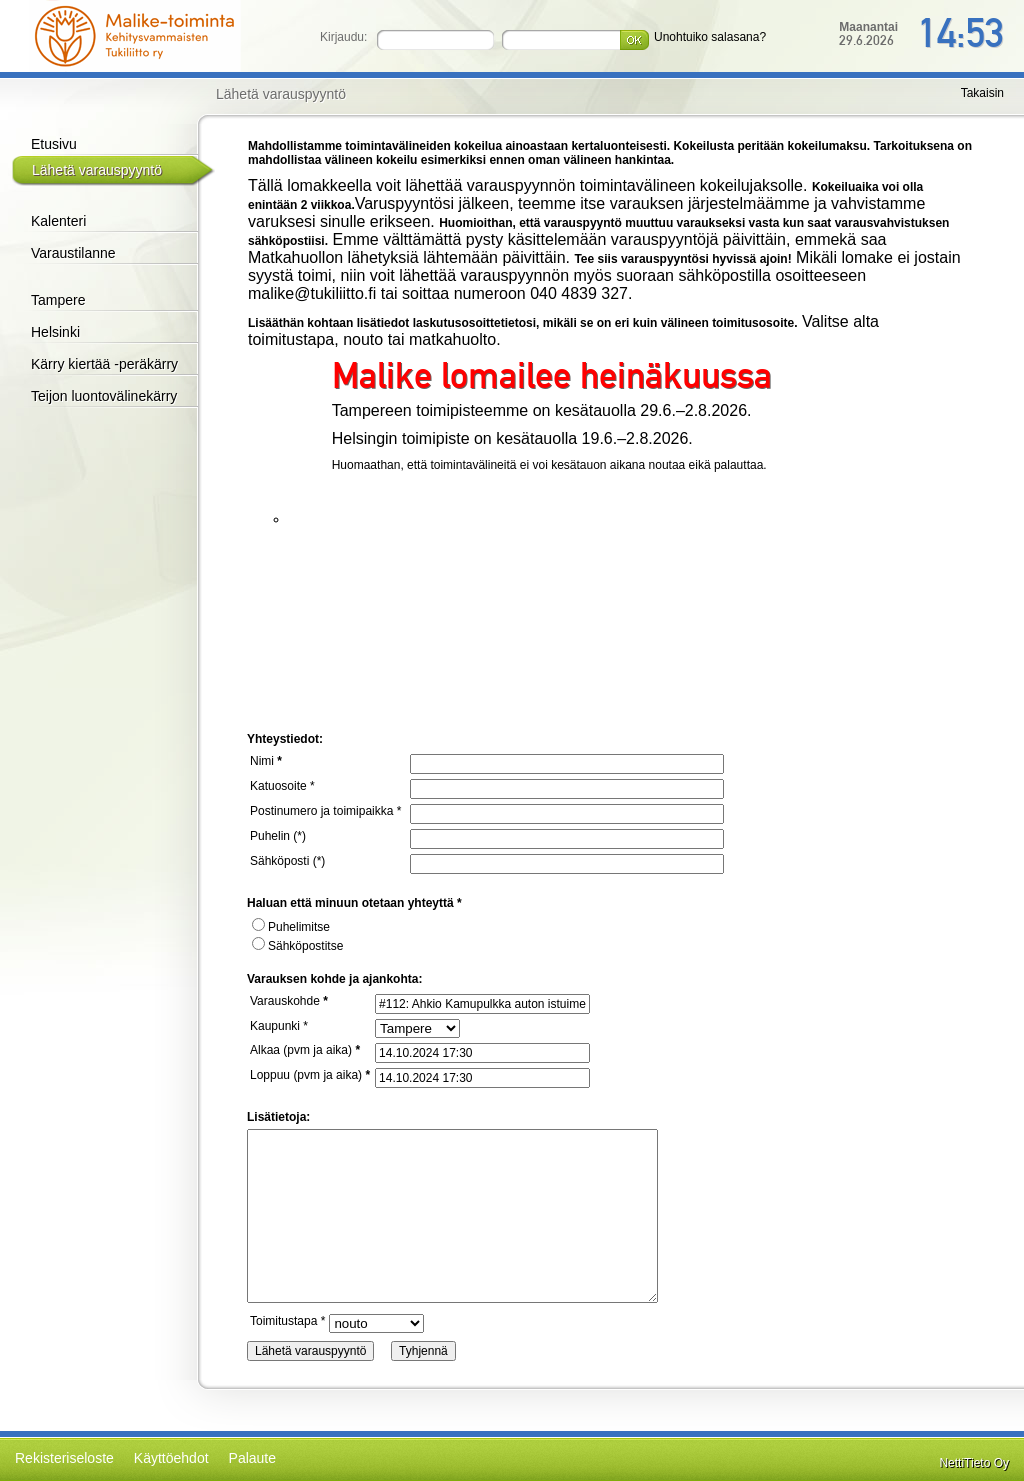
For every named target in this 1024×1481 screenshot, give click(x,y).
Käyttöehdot (171, 1458)
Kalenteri (58, 221)
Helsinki (55, 332)
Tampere (58, 300)
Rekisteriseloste (64, 1458)
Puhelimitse (291, 927)
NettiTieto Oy (974, 1463)
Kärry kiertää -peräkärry (104, 364)
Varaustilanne (73, 253)
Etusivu (54, 144)
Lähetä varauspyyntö (97, 170)
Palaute (252, 1458)
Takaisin (982, 93)
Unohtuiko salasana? (710, 37)
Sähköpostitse (297, 946)
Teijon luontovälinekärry (104, 396)
